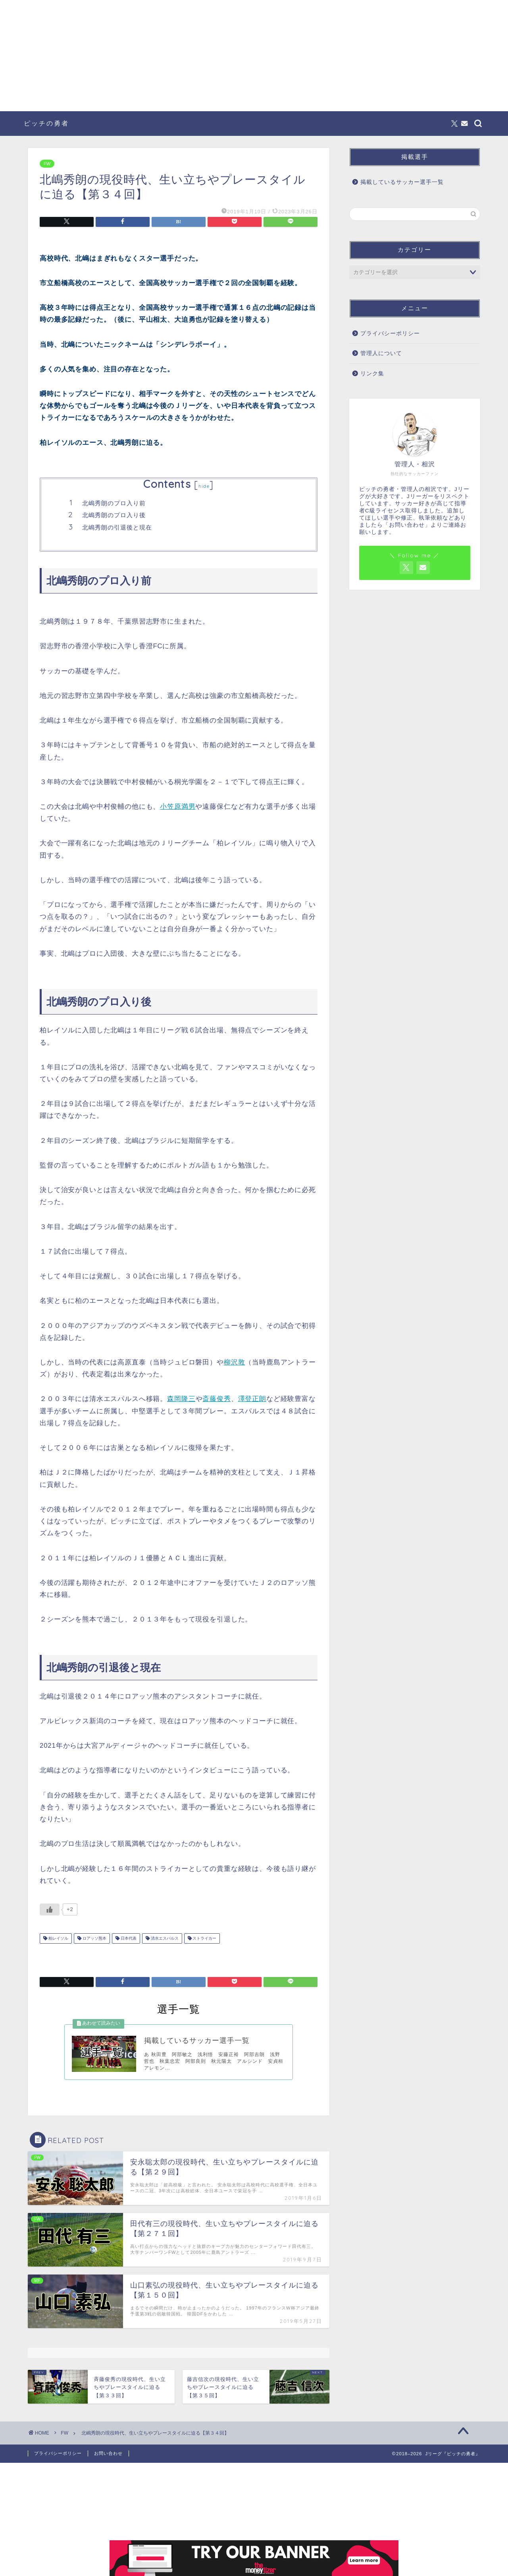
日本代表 (128, 1938)
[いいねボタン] (50, 1909)
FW (47, 163)
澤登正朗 (252, 1399)
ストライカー (204, 1938)
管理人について (381, 353)
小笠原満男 (177, 806)
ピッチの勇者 (46, 123)
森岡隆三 (181, 1399)
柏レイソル (57, 1938)
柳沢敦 (234, 1362)
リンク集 (372, 374)
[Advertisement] (254, 55)
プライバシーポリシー (390, 333)
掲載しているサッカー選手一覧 (402, 182)
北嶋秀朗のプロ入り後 (114, 515)
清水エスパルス (164, 1938)
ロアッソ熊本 (93, 1938)
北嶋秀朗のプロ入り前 (114, 503)
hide (204, 486)
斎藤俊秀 (216, 1399)
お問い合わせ (108, 2454)
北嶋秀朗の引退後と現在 (117, 527)
